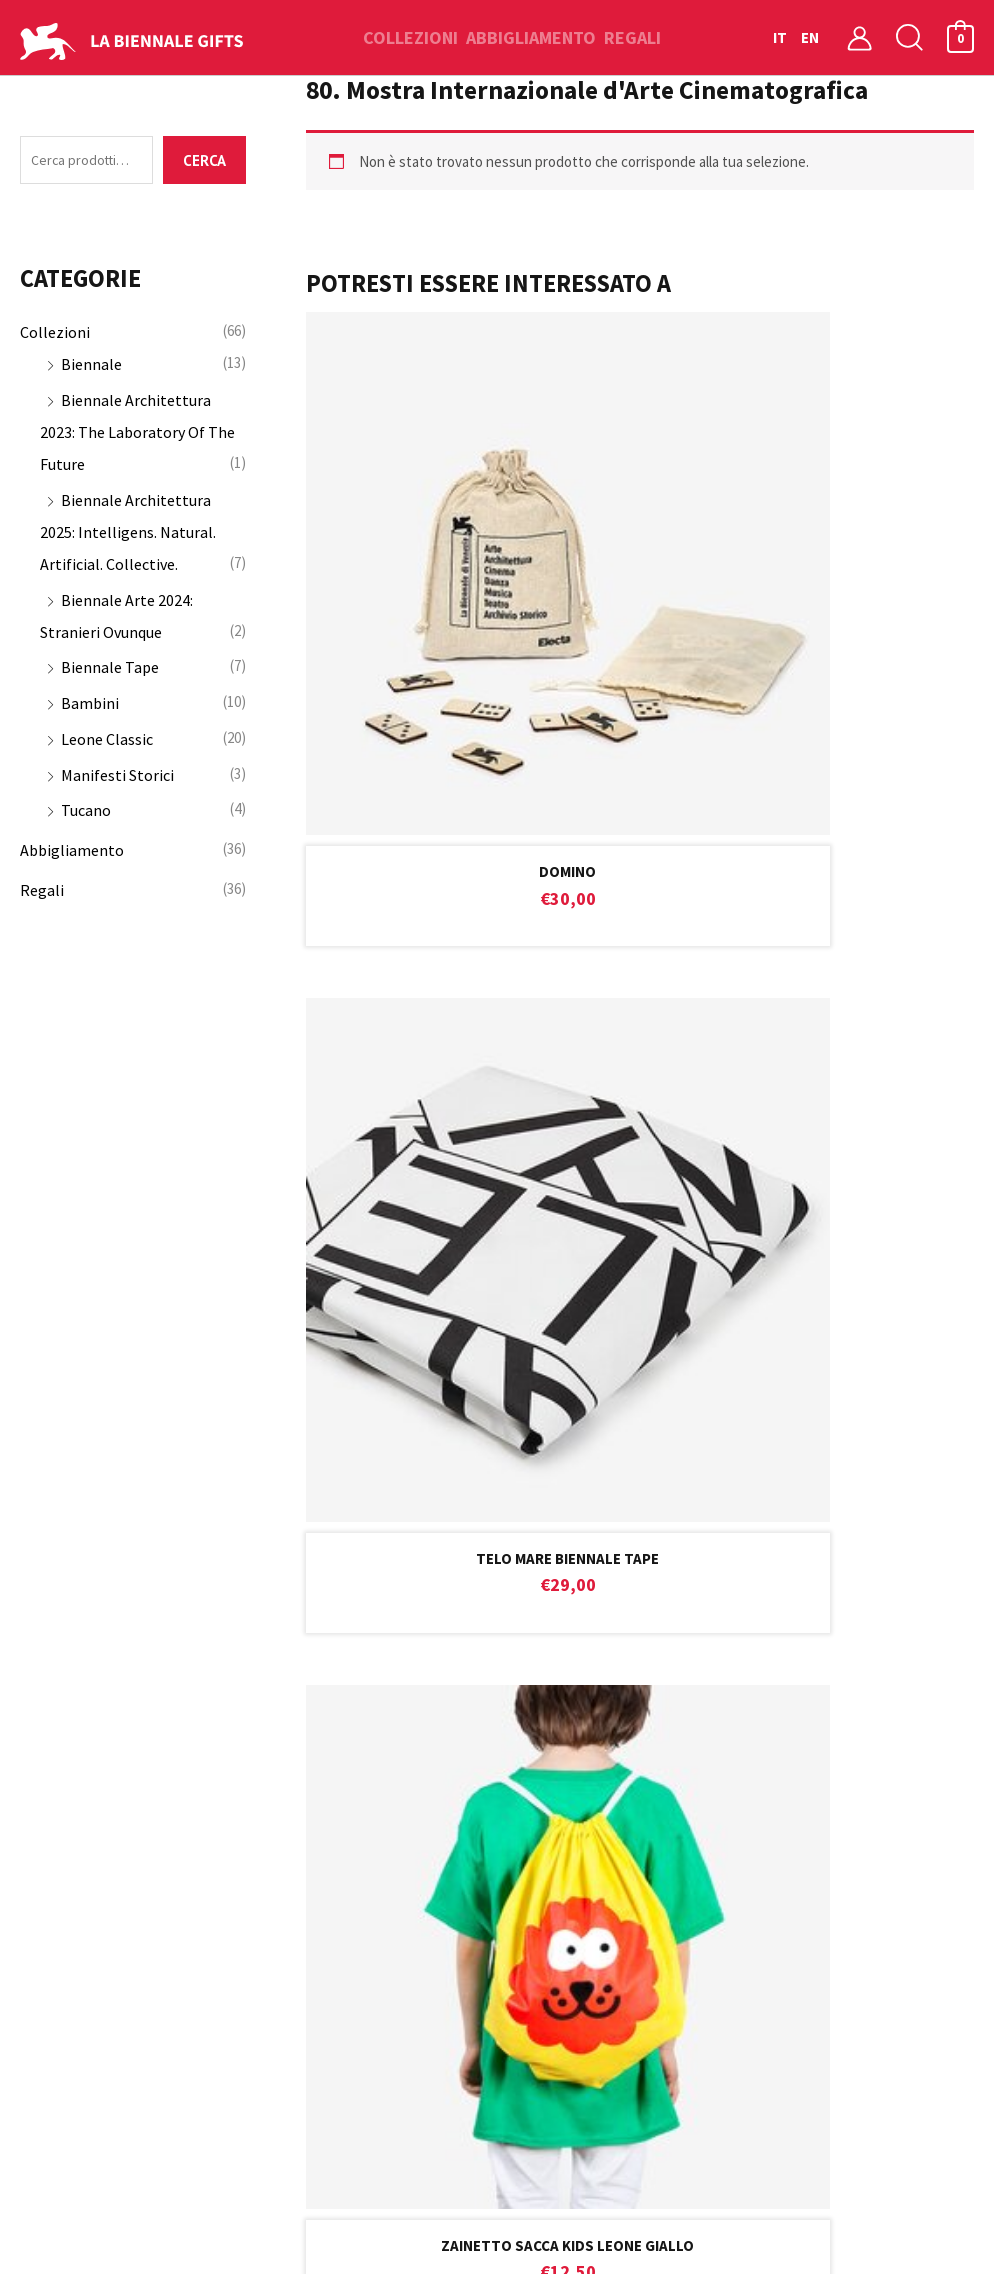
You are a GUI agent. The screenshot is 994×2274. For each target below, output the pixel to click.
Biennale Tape (110, 671)
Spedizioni (294, 1819)
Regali (42, 894)
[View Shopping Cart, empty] (960, 37)
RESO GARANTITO (178, 1198)
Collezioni (55, 336)
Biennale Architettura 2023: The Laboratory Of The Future (137, 436)
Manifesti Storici (117, 779)
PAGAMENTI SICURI (814, 1194)
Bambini (90, 707)
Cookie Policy (305, 1887)
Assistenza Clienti (320, 1751)
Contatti (289, 1717)
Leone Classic (107, 743)
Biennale (91, 368)
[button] (910, 37)
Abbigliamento (72, 854)
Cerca (204, 162)
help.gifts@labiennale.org (530, 1349)
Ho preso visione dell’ (270, 1523)
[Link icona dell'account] (859, 37)
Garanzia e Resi (311, 1853)
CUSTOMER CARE (497, 1199)
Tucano (86, 814)
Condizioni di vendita (330, 1785)
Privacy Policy (306, 1921)
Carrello (535, 1751)
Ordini (528, 1785)
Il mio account (556, 1717)
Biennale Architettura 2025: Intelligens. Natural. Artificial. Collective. (128, 536)
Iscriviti (854, 1457)
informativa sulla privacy (351, 1517)
